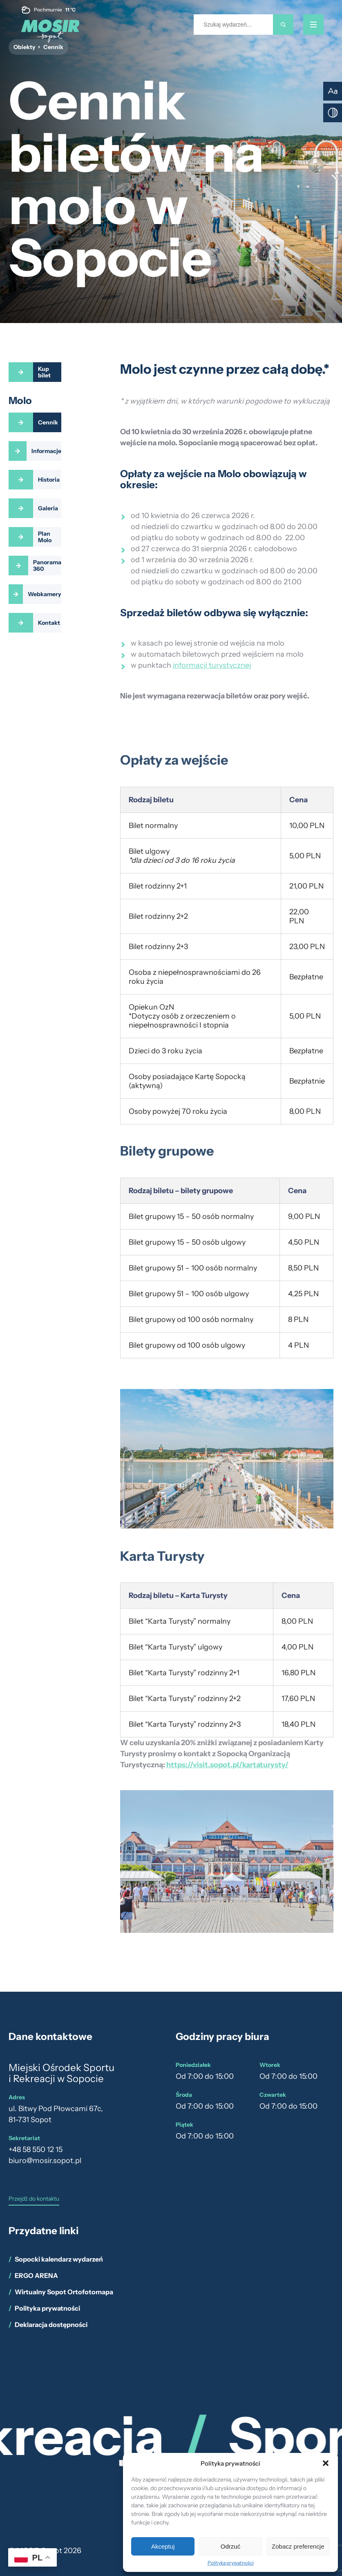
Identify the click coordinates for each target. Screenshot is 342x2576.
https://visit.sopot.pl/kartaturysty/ (227, 1768)
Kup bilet (44, 372)
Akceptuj (163, 2546)
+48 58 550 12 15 (36, 2149)
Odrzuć (230, 2546)
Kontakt (49, 622)
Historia (49, 479)
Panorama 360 (47, 565)
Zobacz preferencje (298, 2546)
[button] (326, 2463)
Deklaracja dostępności (51, 2324)
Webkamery (44, 594)
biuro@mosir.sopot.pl (45, 2160)
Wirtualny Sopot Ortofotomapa (64, 2292)
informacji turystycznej (212, 665)
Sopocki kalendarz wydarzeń (59, 2259)
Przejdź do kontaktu (34, 2199)
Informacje (46, 451)
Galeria (48, 508)
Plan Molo (44, 537)
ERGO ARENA (36, 2275)
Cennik (48, 422)
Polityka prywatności (231, 2563)
